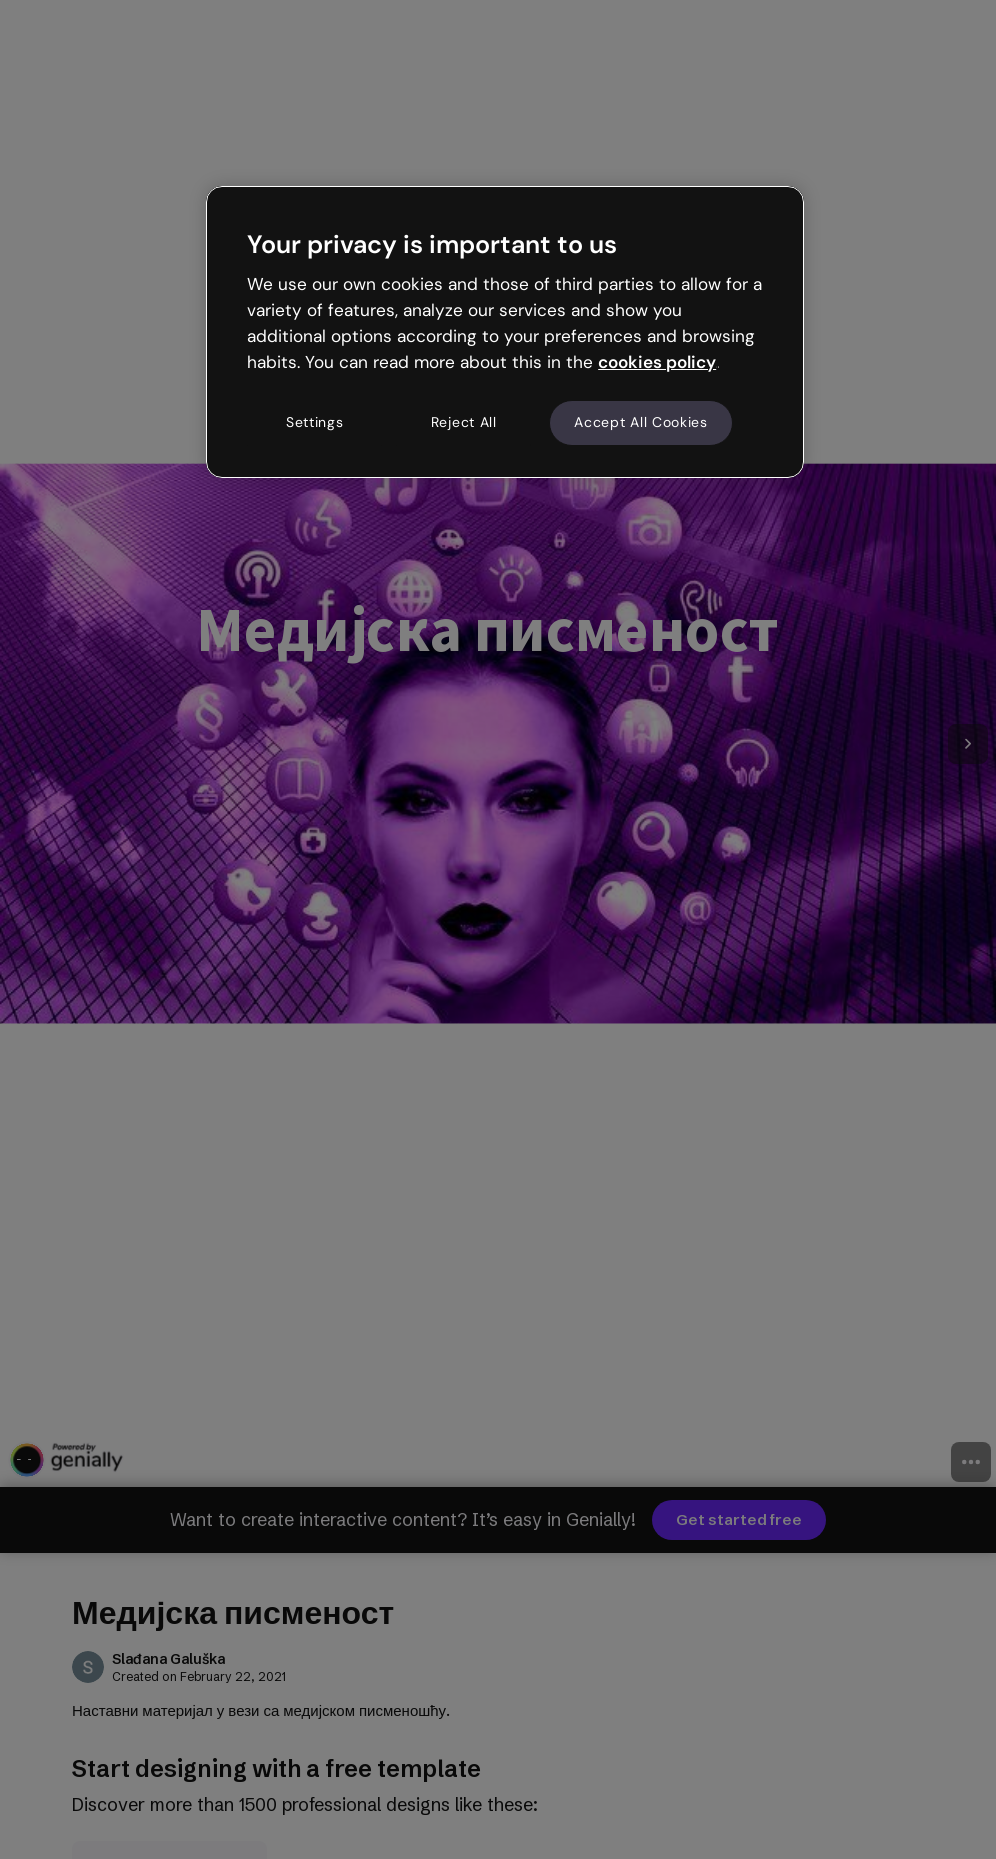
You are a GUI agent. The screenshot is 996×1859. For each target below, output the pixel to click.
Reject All (464, 422)
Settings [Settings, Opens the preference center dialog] (315, 422)
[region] (505, 332)
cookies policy (657, 362)
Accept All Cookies (641, 422)
